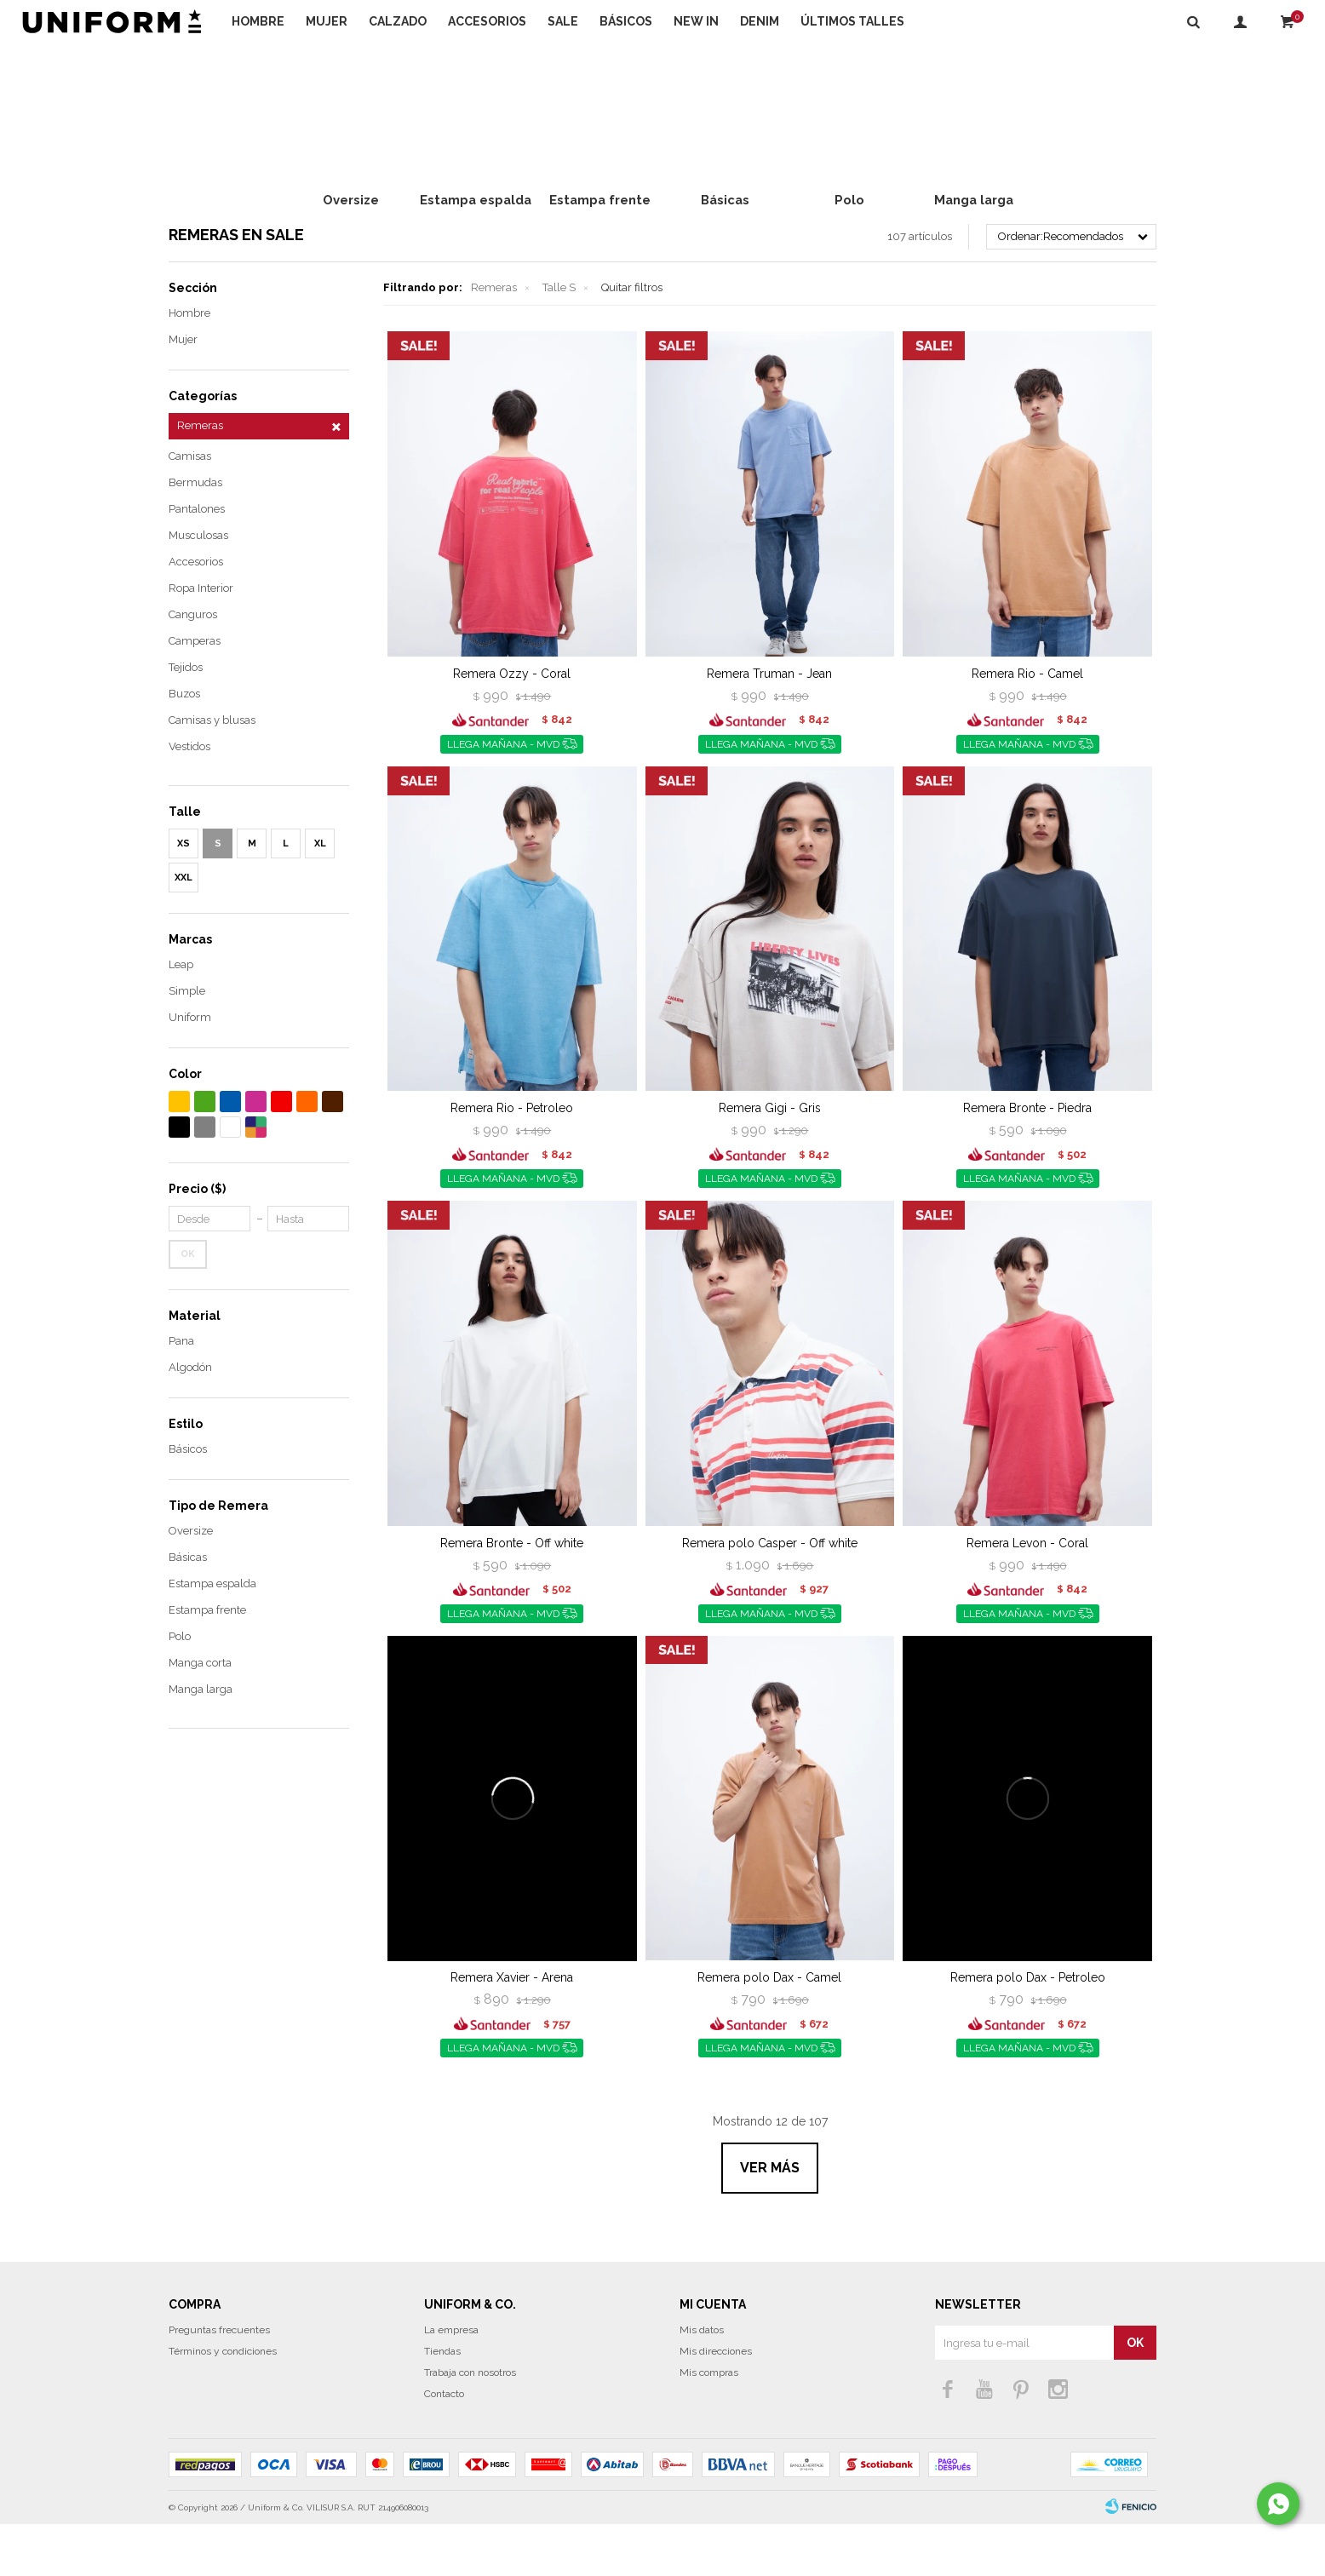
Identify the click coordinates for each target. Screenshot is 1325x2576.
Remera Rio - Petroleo (511, 1160)
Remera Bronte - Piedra (1027, 1160)
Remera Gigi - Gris (770, 1160)
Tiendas (442, 2403)
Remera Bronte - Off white (511, 1595)
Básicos (625, 21)
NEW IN (696, 21)
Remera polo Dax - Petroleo (1027, 2029)
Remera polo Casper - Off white (770, 1595)
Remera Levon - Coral (1027, 1595)
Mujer (326, 21)
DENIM (759, 21)
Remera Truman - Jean (769, 725)
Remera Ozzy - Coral (512, 725)
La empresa (451, 2382)
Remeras (494, 339)
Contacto (444, 2446)
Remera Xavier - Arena (511, 2029)
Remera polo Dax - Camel (769, 2029)
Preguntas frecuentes (219, 2382)
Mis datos (702, 2382)
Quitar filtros (631, 339)
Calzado (398, 21)
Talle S (559, 339)
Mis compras (709, 2424)
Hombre (258, 21)
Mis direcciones (716, 2403)
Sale (563, 21)
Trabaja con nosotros (470, 2424)
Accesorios (487, 21)
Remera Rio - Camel (1027, 725)
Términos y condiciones (223, 2403)
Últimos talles (852, 21)
